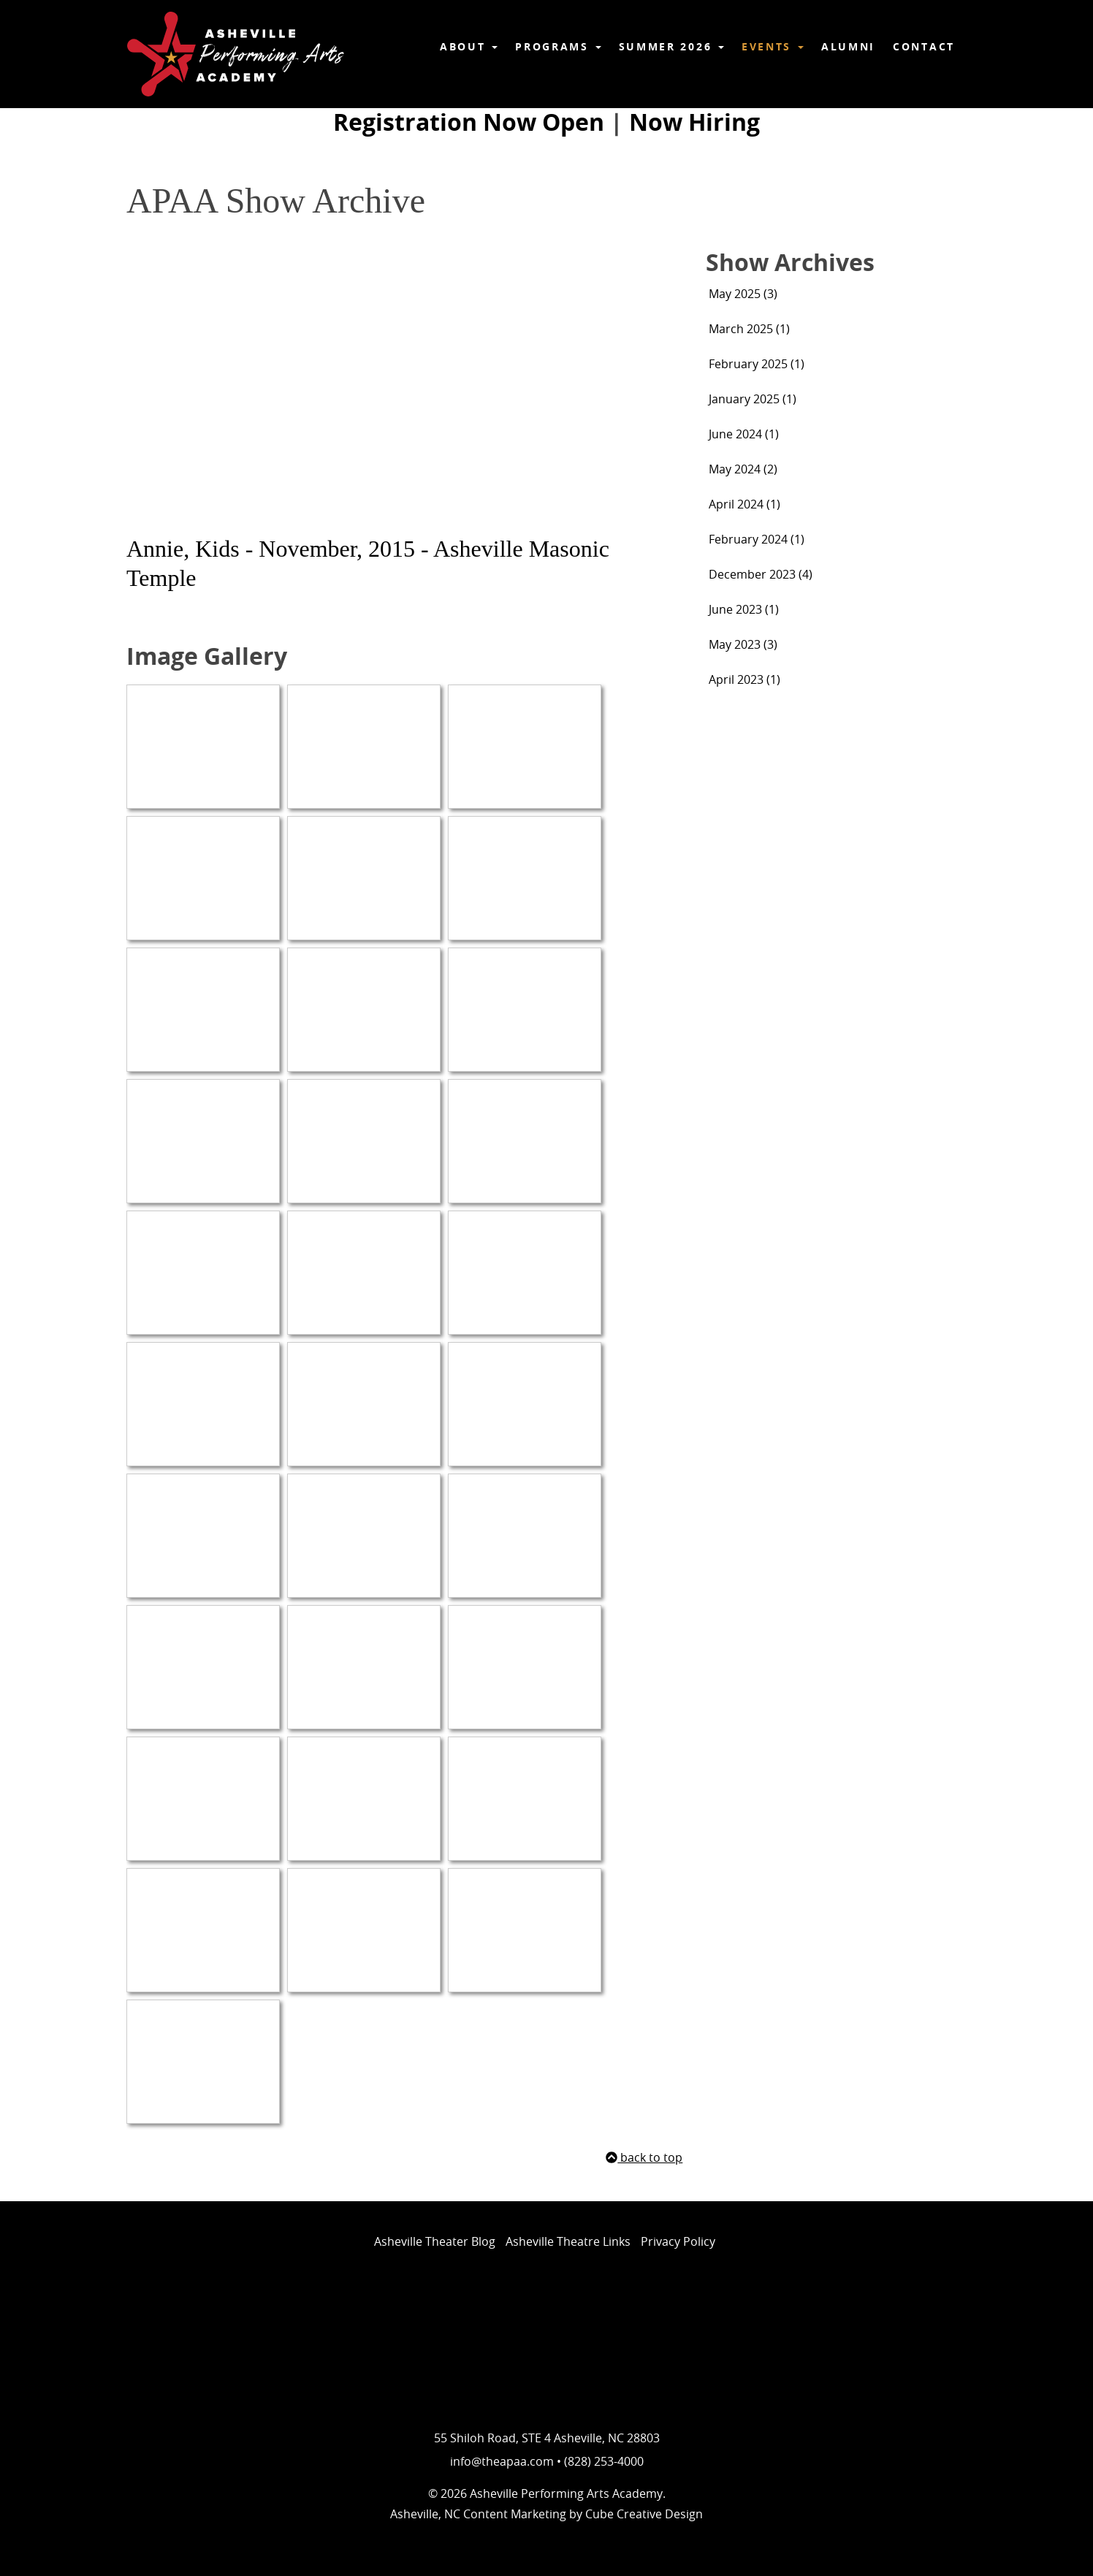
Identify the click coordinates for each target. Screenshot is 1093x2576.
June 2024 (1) (744, 434)
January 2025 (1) (752, 399)
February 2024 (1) (756, 539)
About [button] (469, 46)
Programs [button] (558, 46)
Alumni (848, 46)
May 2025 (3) (743, 294)
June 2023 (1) (744, 609)
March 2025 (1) (749, 329)
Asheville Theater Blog (434, 2241)
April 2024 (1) (744, 504)
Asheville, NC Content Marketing (478, 2514)
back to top (644, 2157)
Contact (924, 46)
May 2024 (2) (743, 469)
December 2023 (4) (760, 574)
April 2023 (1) (744, 679)
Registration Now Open (468, 122)
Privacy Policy (678, 2241)
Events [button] (773, 46)
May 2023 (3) (743, 644)
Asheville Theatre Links (568, 2241)
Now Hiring (694, 122)
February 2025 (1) (756, 364)
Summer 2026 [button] (671, 46)
